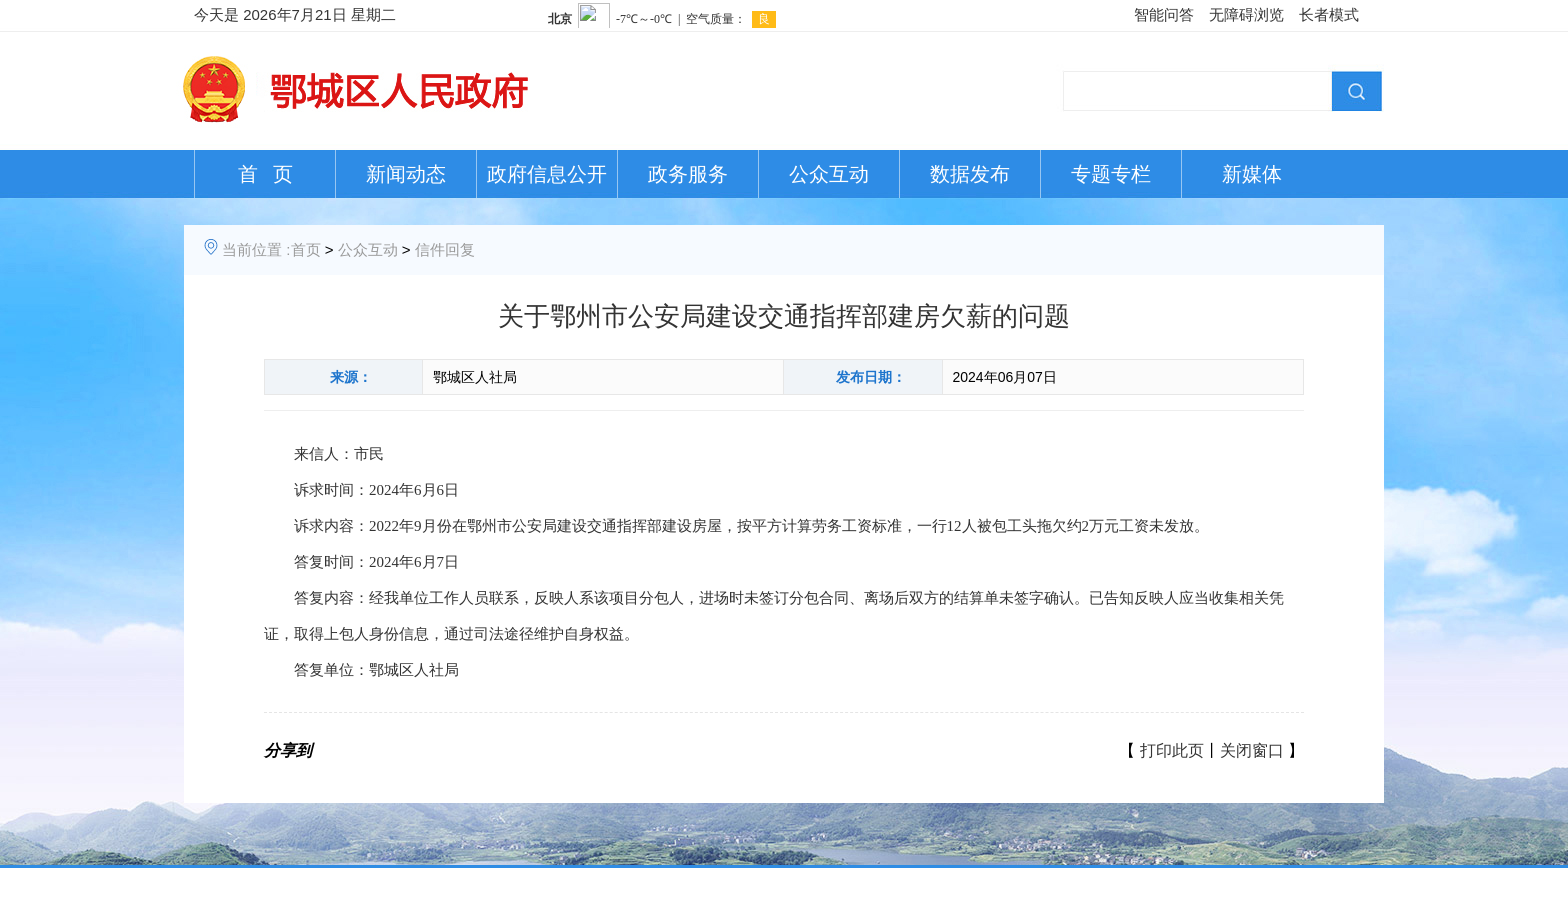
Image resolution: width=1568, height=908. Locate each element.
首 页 (265, 174)
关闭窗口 (1252, 750)
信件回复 (445, 249)
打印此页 (1172, 750)
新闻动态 (406, 174)
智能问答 (1164, 14)
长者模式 (1329, 14)
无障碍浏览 (1246, 14)
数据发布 (970, 174)
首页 (306, 249)
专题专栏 (1111, 174)
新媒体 (1252, 174)
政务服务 (688, 174)
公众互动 (829, 174)
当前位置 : (256, 249)
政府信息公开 (547, 174)
